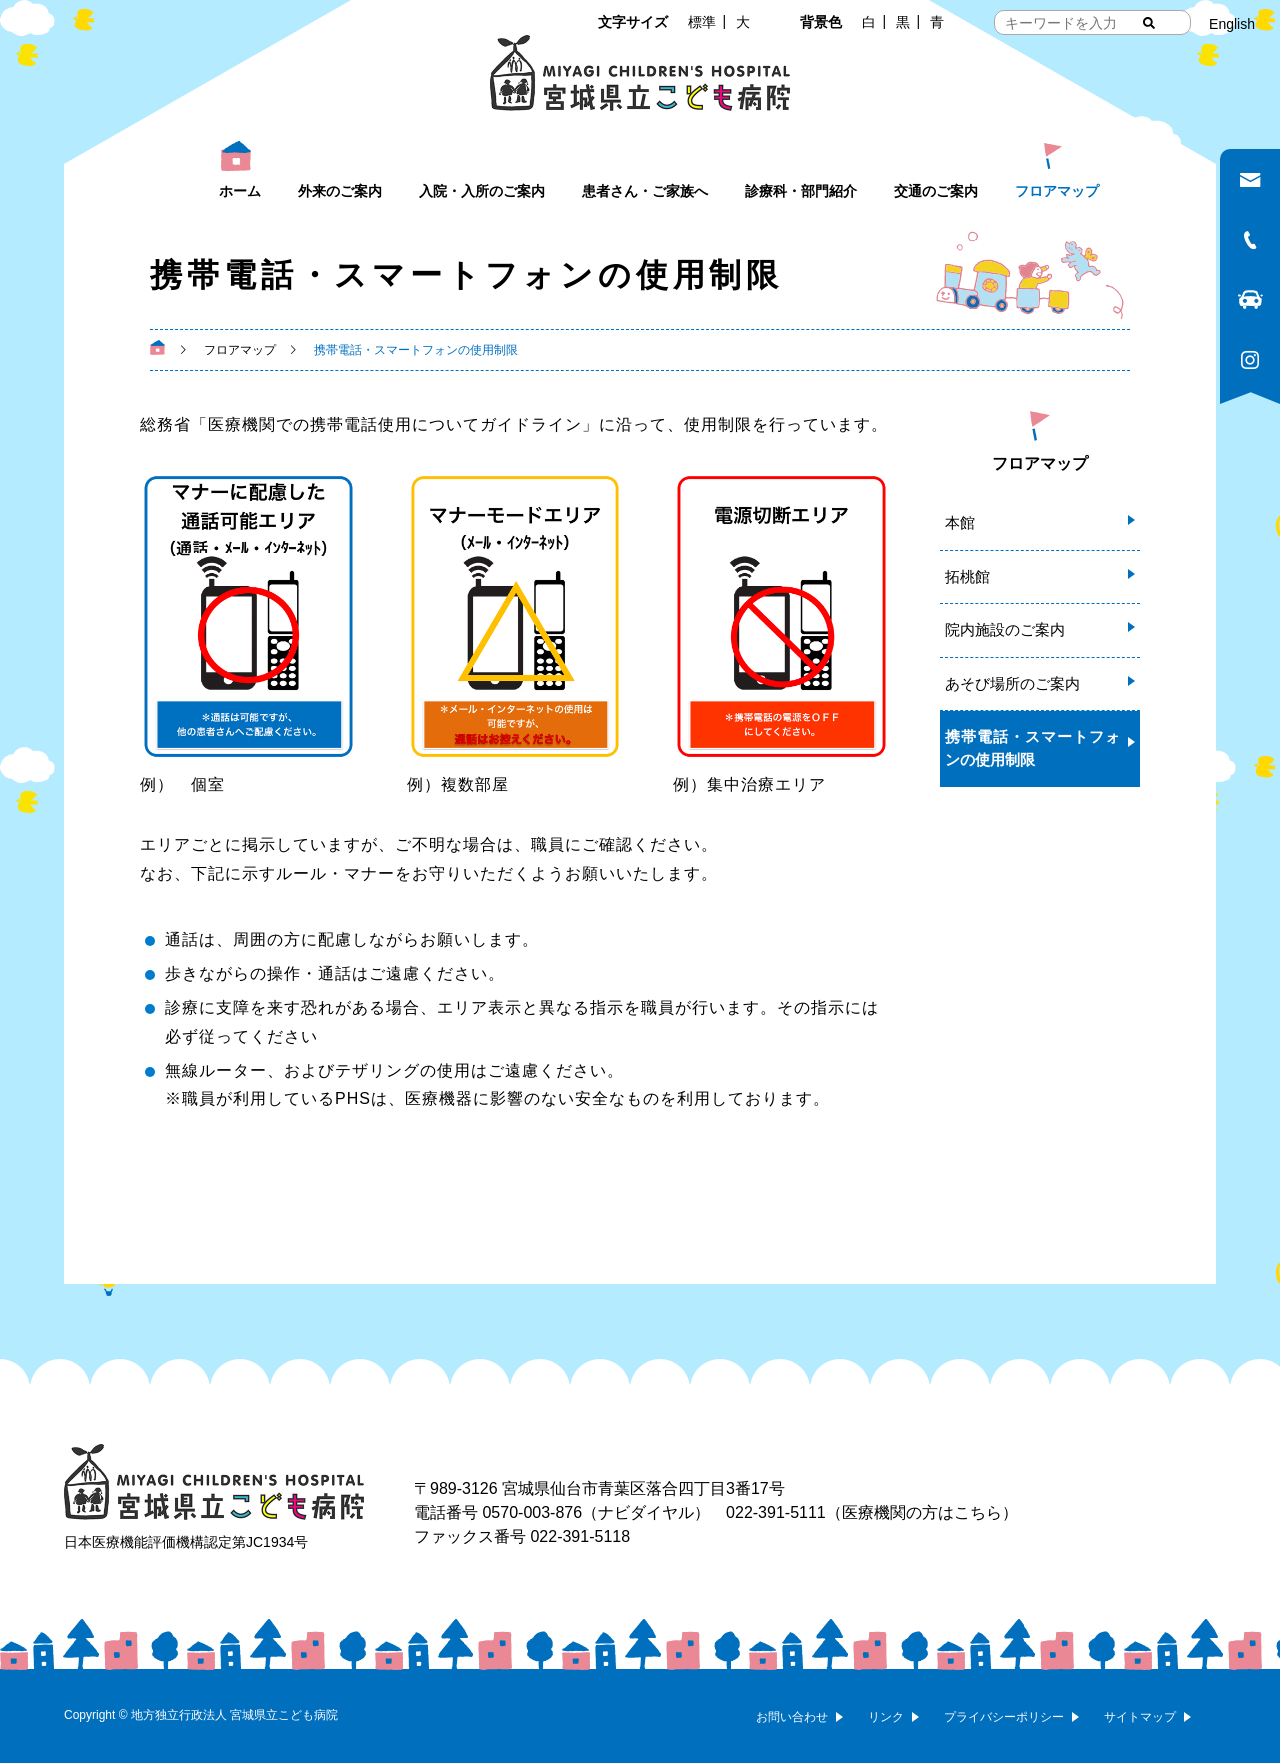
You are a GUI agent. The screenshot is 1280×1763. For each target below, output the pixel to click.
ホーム (240, 191)
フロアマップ (1057, 191)
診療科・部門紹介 (801, 191)
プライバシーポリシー (1004, 1717)
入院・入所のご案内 (482, 191)
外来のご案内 (340, 191)
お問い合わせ (792, 1717)
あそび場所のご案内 (1012, 683)
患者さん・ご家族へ (645, 191)
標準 (702, 22)
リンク (886, 1717)
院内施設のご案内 (1005, 629)
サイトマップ (1140, 1717)
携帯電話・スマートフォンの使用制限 (1032, 748)
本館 (960, 522)
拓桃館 (967, 576)
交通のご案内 (936, 191)
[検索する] (1149, 23)
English (1232, 24)
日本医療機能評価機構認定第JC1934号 (186, 1542)
